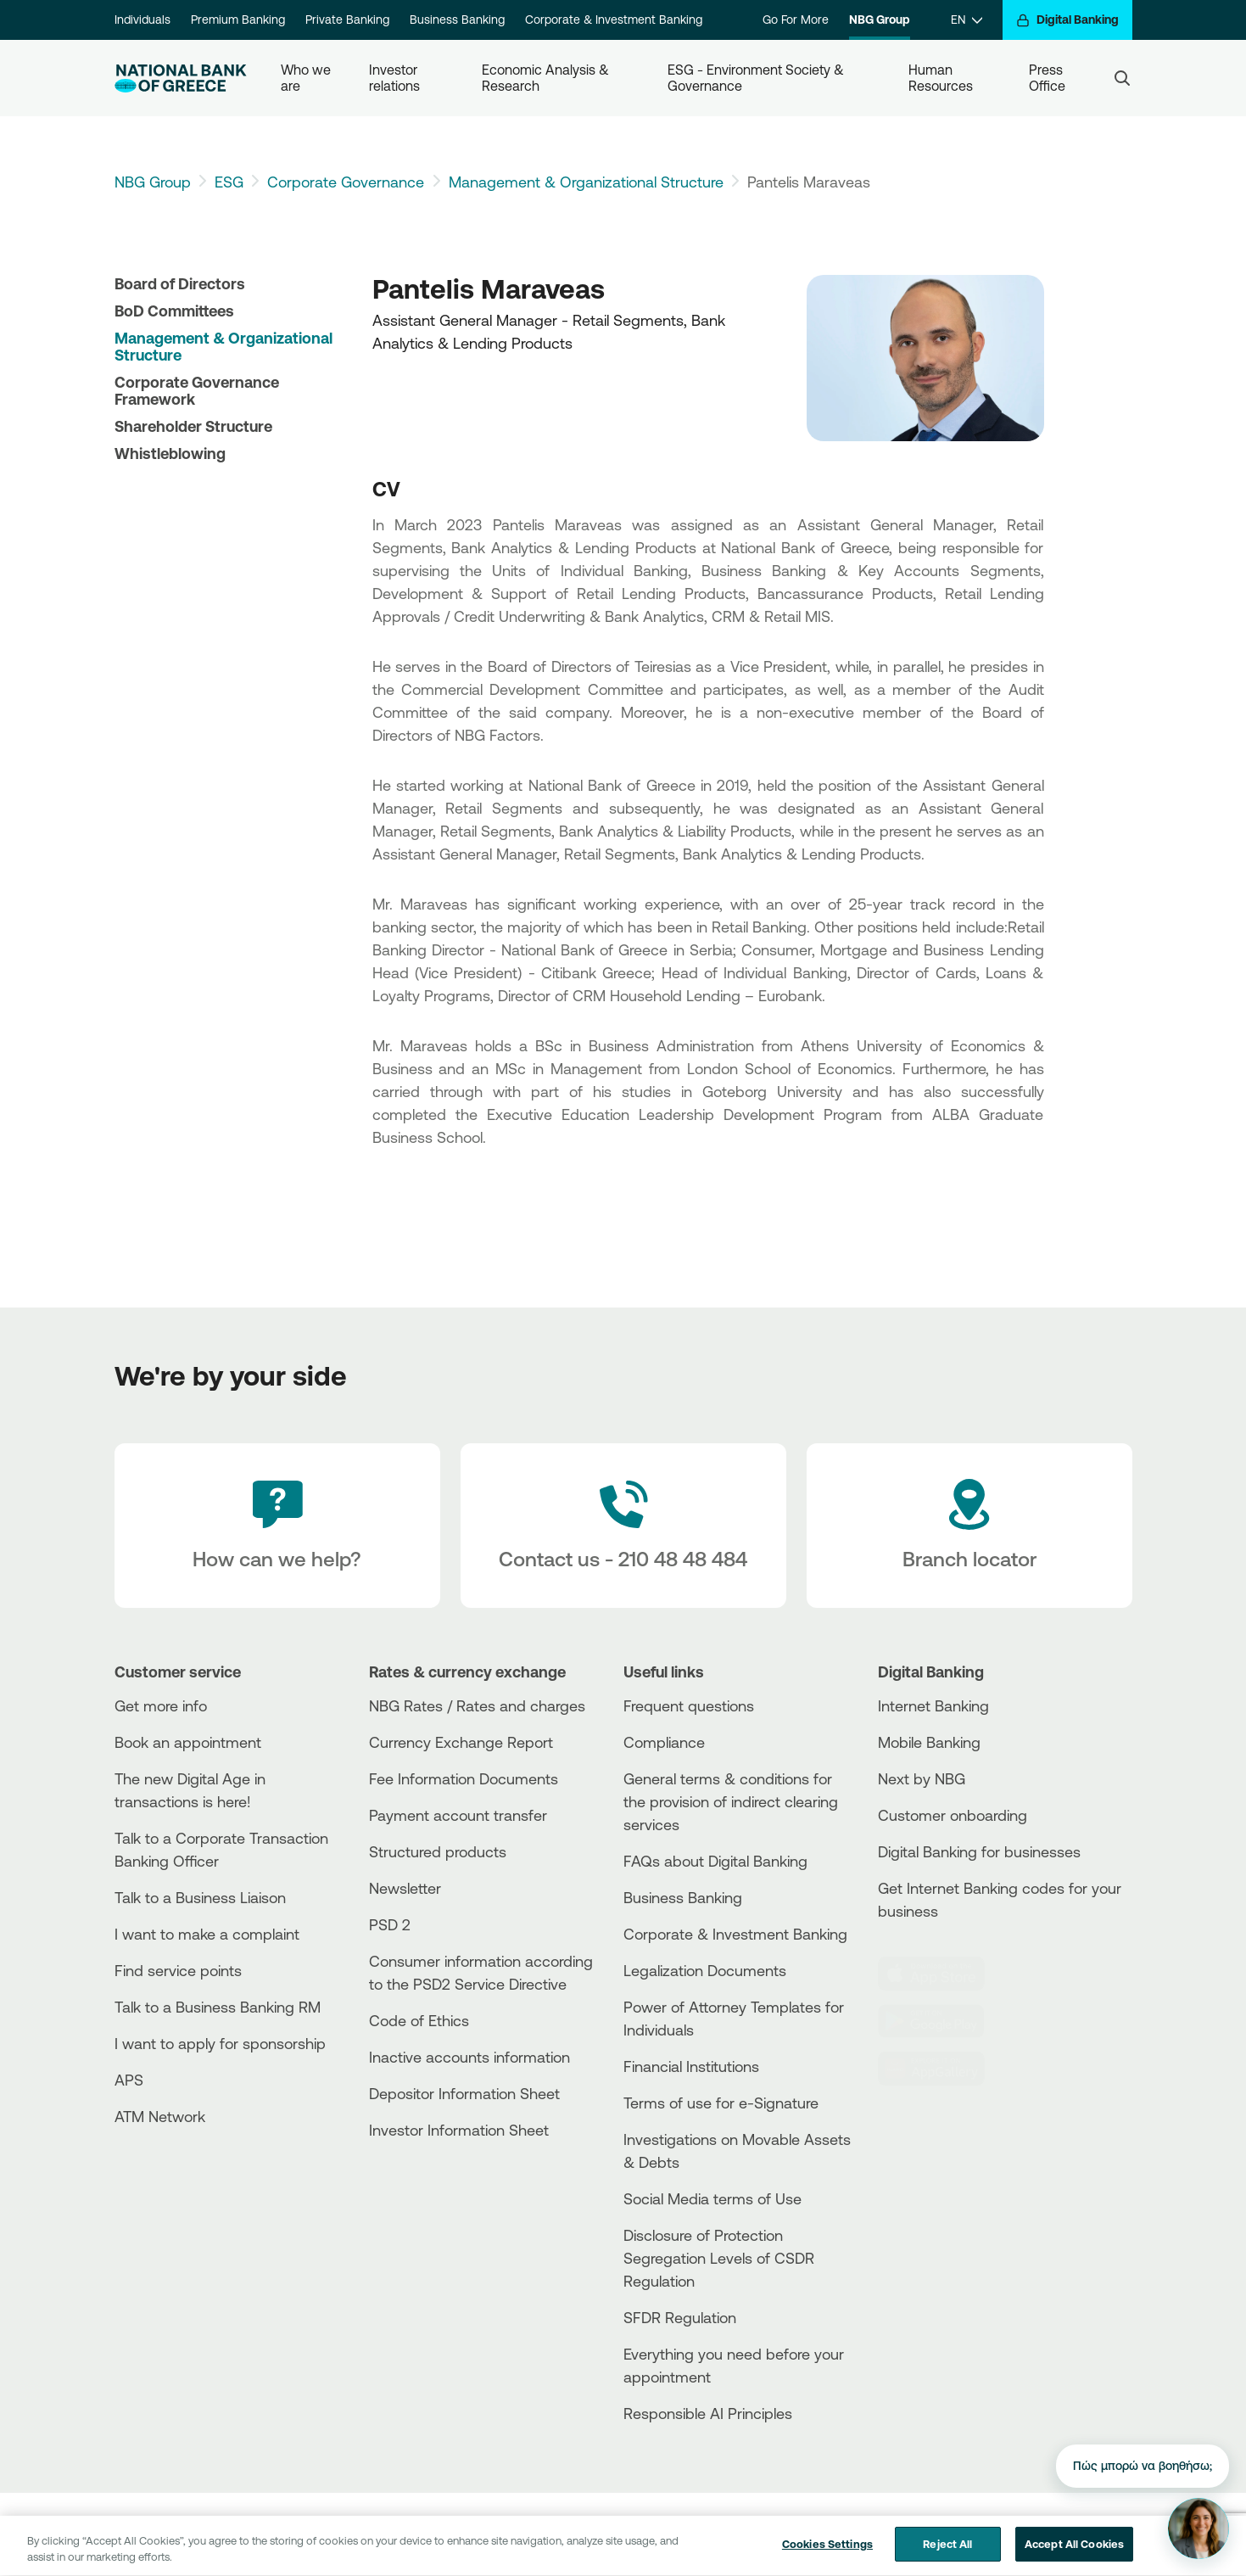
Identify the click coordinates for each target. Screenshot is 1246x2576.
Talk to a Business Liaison (200, 1897)
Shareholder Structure (193, 425)
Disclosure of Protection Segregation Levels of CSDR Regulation (718, 2257)
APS (129, 2079)
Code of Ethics (419, 2020)
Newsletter (405, 1887)
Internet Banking (933, 1705)
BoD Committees (174, 310)
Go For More (796, 19)
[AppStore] (941, 1974)
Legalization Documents (704, 1970)
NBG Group (879, 19)
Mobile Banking (929, 1741)
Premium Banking (238, 19)
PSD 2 (390, 1924)
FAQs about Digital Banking (715, 1860)
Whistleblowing (170, 453)
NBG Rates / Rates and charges (477, 1705)
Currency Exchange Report (461, 1741)
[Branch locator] (969, 1525)
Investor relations (395, 77)
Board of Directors (180, 283)
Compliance (664, 1741)
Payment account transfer (458, 1814)
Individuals (142, 19)
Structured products (437, 1851)
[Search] (1122, 78)
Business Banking (457, 19)
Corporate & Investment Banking (613, 19)
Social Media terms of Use (712, 2198)
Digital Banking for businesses (979, 1851)
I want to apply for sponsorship (220, 2043)
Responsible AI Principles (707, 2413)
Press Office (1047, 77)
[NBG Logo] (181, 78)
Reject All (947, 2553)
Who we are (307, 77)
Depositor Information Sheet (464, 2093)
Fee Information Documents (463, 1778)
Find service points (178, 1970)
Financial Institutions (691, 2066)
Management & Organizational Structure (586, 181)
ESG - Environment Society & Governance (757, 77)
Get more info (161, 1705)
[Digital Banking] (1067, 20)
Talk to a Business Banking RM (218, 2006)
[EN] (966, 20)
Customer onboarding (952, 1814)
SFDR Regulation (679, 2317)
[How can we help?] (277, 1525)
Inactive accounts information (469, 2056)
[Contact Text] (623, 1525)
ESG (229, 181)
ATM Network (160, 2116)
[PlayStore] (941, 2021)
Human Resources (940, 77)
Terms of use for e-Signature (721, 2102)
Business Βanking (682, 1897)
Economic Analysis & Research (547, 77)
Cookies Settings (827, 2553)
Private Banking (347, 19)
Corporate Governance (345, 181)
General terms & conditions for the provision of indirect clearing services (730, 1801)
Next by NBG (921, 1778)
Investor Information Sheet (459, 2129)
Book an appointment (188, 1741)
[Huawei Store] (941, 2069)
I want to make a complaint (207, 1933)
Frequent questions (688, 1705)
